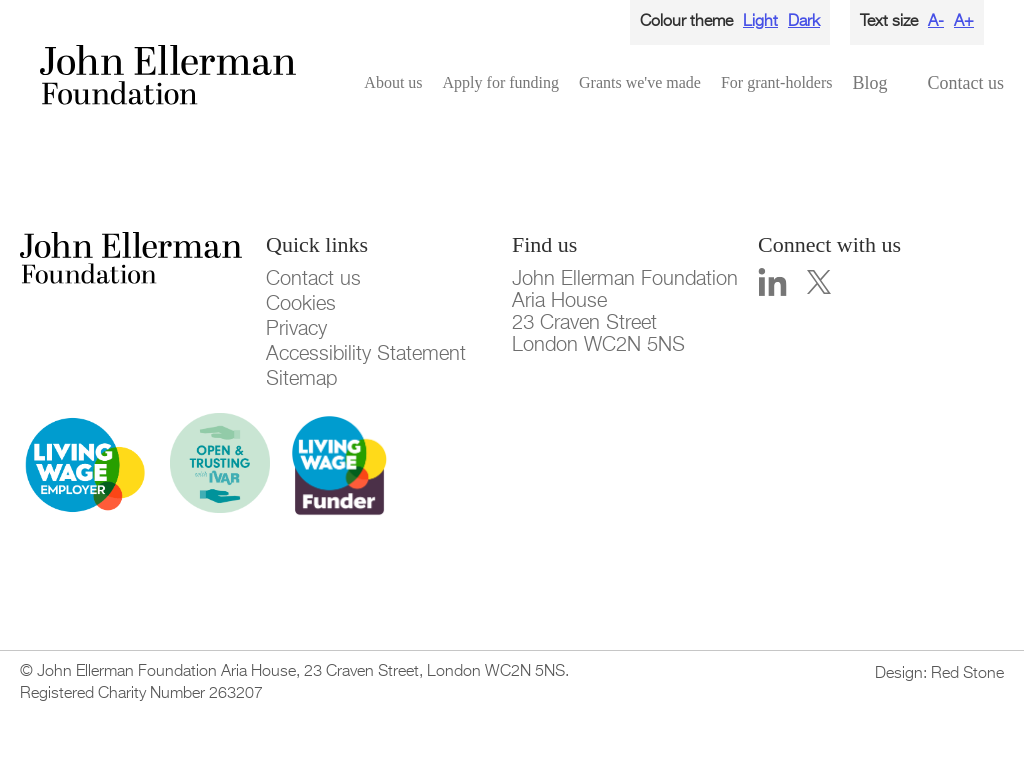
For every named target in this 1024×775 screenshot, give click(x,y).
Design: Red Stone (939, 674)
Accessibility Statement (366, 354)
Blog (869, 83)
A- (936, 22)
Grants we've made (640, 82)
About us (393, 82)
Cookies (301, 304)
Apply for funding (501, 82)
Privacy (296, 329)
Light (760, 22)
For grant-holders (777, 82)
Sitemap (301, 379)
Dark (804, 22)
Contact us (966, 83)
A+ (964, 22)
